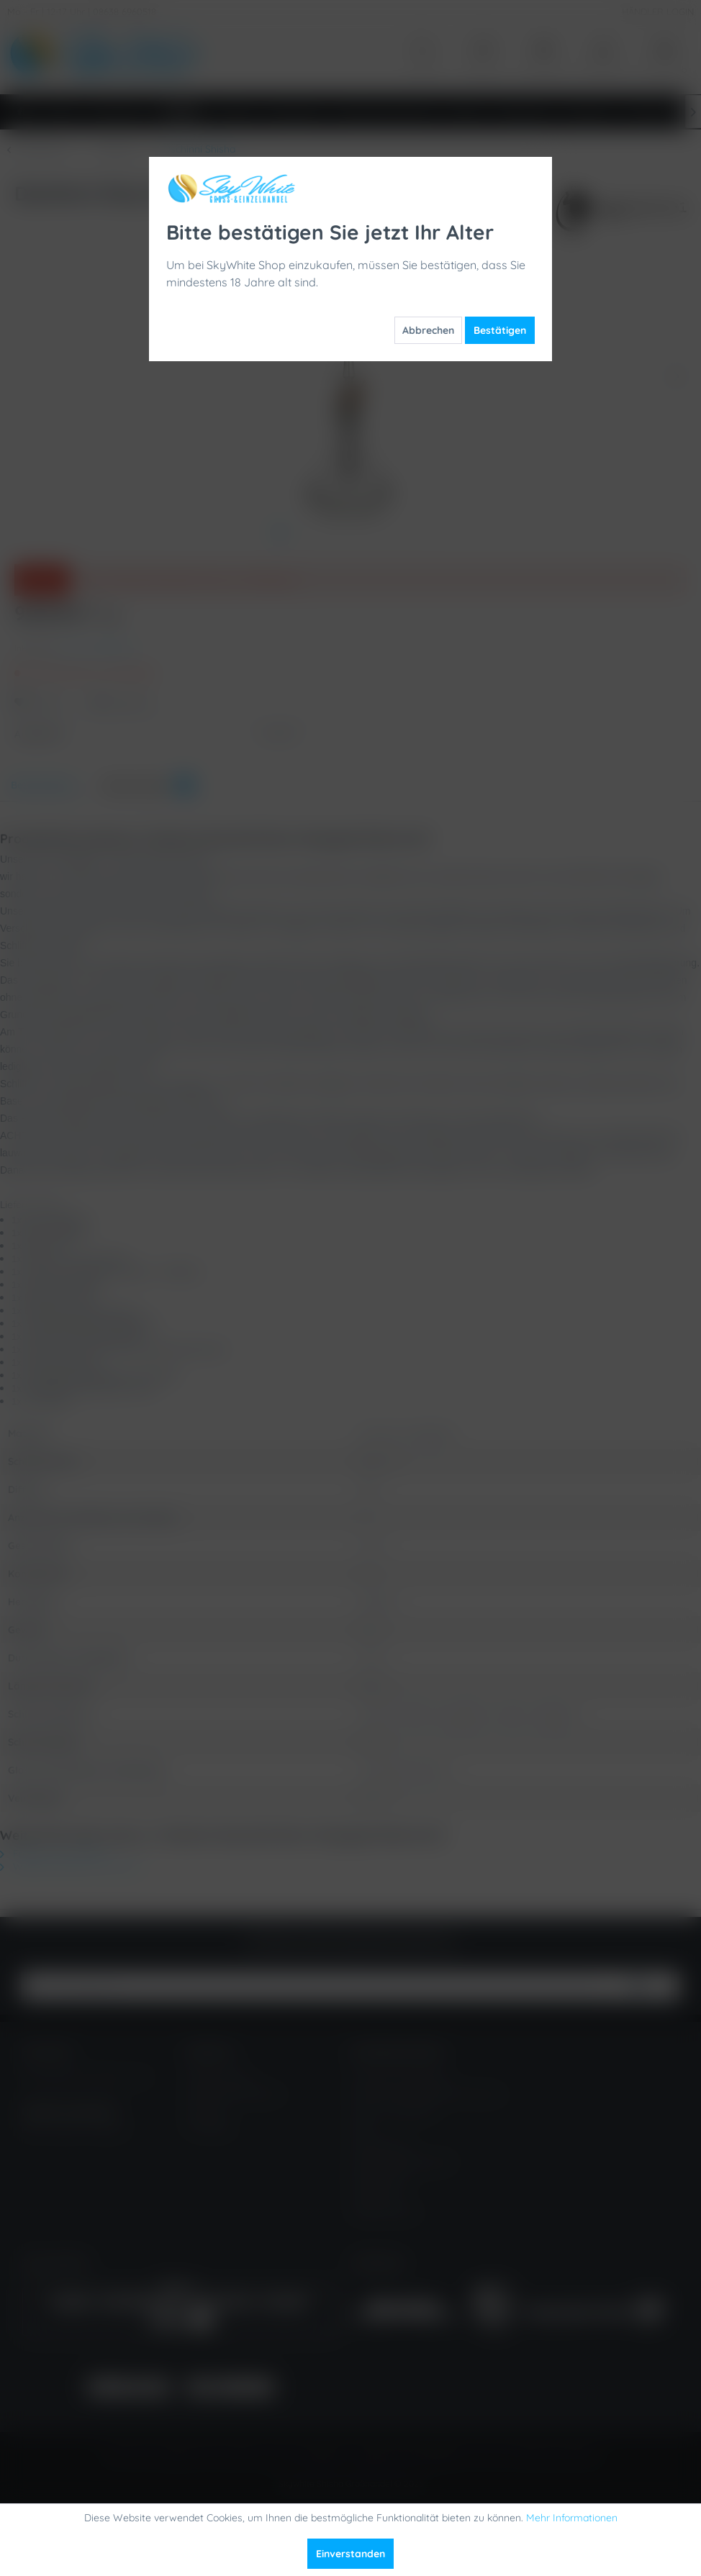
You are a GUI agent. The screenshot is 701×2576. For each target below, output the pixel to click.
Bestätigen (500, 330)
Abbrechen (428, 330)
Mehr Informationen (572, 2517)
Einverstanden (350, 2553)
